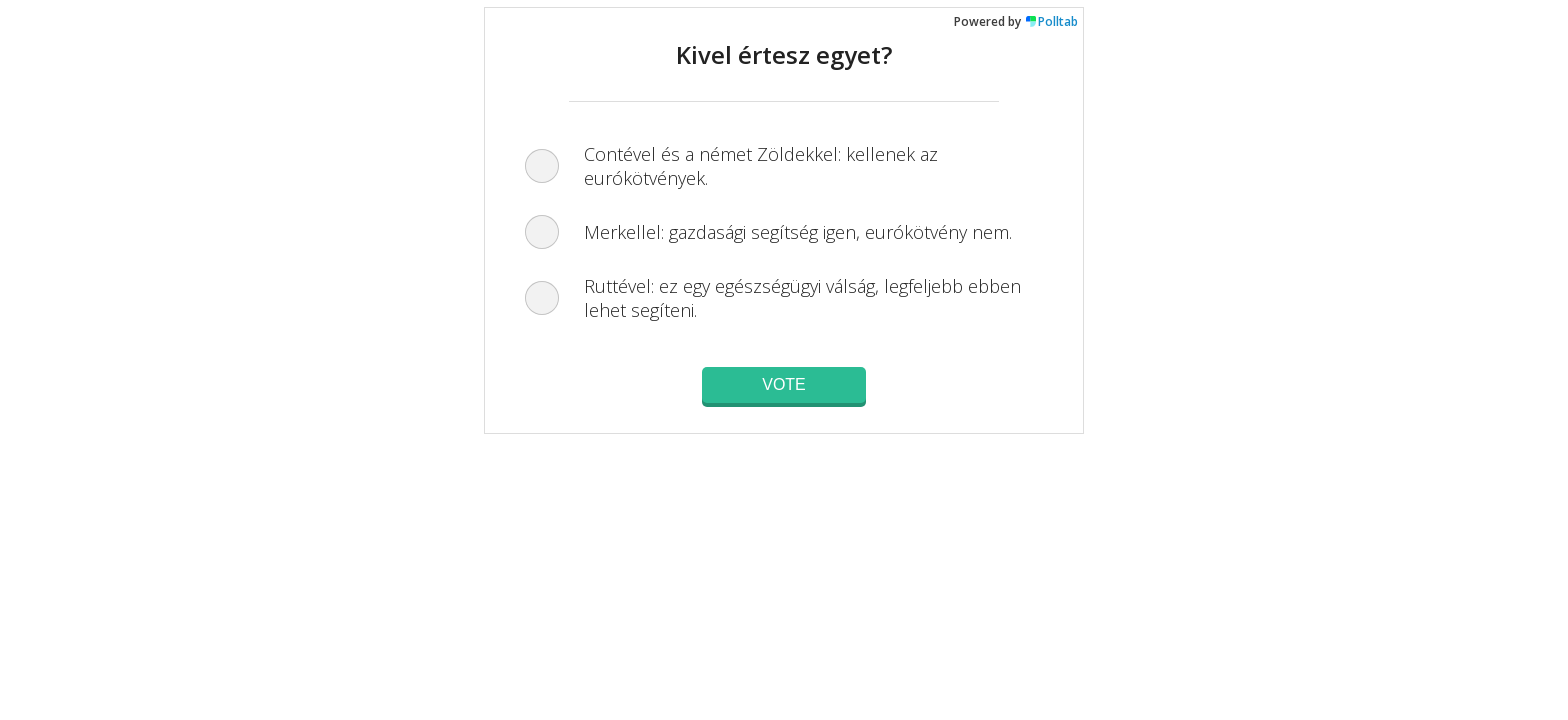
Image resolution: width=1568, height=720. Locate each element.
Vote (784, 384)
